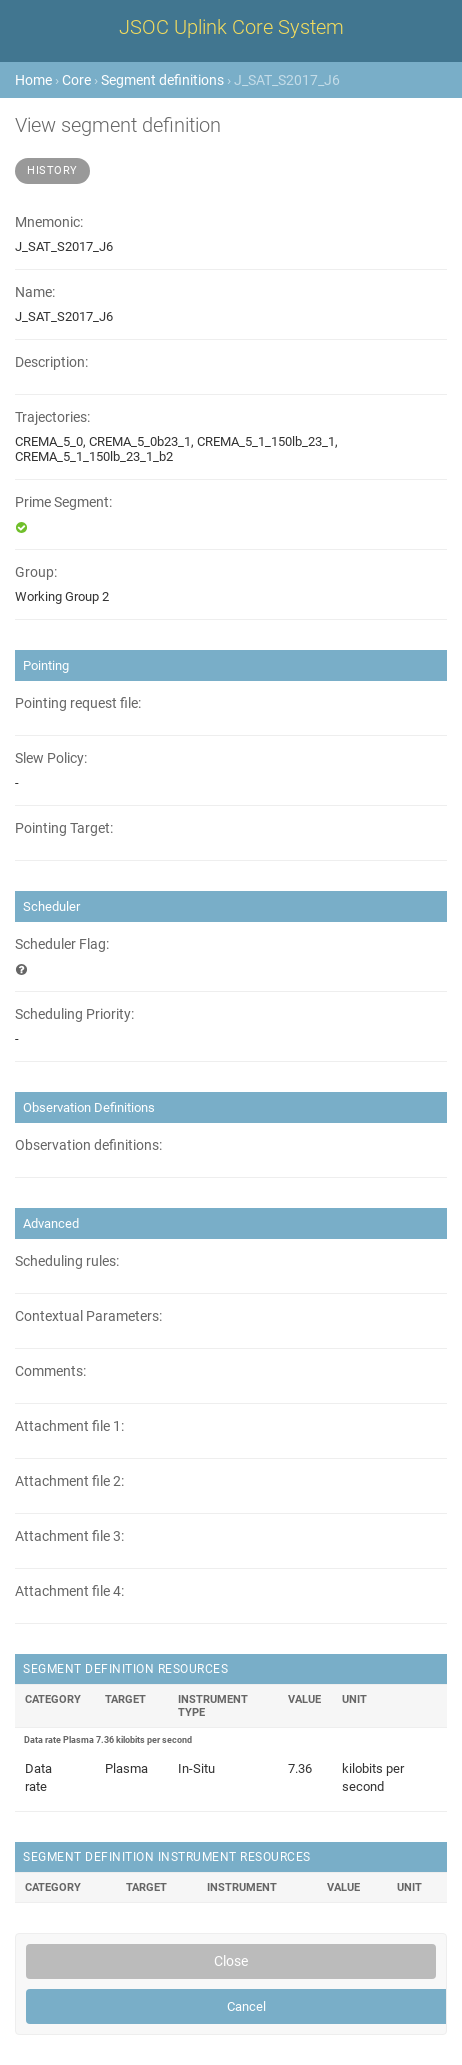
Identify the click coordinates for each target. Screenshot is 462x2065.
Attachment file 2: (69, 1481)
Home (33, 80)
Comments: (50, 1371)
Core (76, 80)
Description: (51, 362)
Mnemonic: (49, 222)
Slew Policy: (51, 758)
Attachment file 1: (69, 1426)
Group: (36, 572)
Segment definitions (162, 80)
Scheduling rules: (67, 1261)
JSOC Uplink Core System (231, 27)
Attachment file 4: (69, 1591)
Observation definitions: (88, 1145)
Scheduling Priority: (74, 1014)
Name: (35, 292)
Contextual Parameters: (88, 1316)
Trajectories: (52, 417)
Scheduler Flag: (62, 944)
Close (231, 1961)
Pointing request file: (78, 703)
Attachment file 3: (69, 1536)
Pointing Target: (64, 828)
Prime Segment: (63, 502)
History (52, 170)
